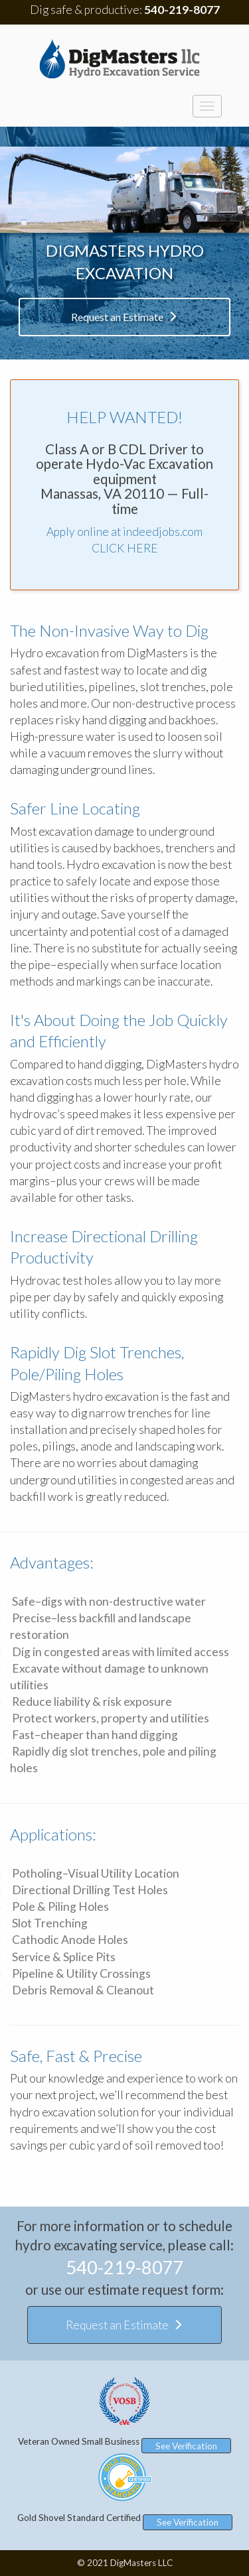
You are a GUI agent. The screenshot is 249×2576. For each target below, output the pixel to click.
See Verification (186, 2446)
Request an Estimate (124, 317)
